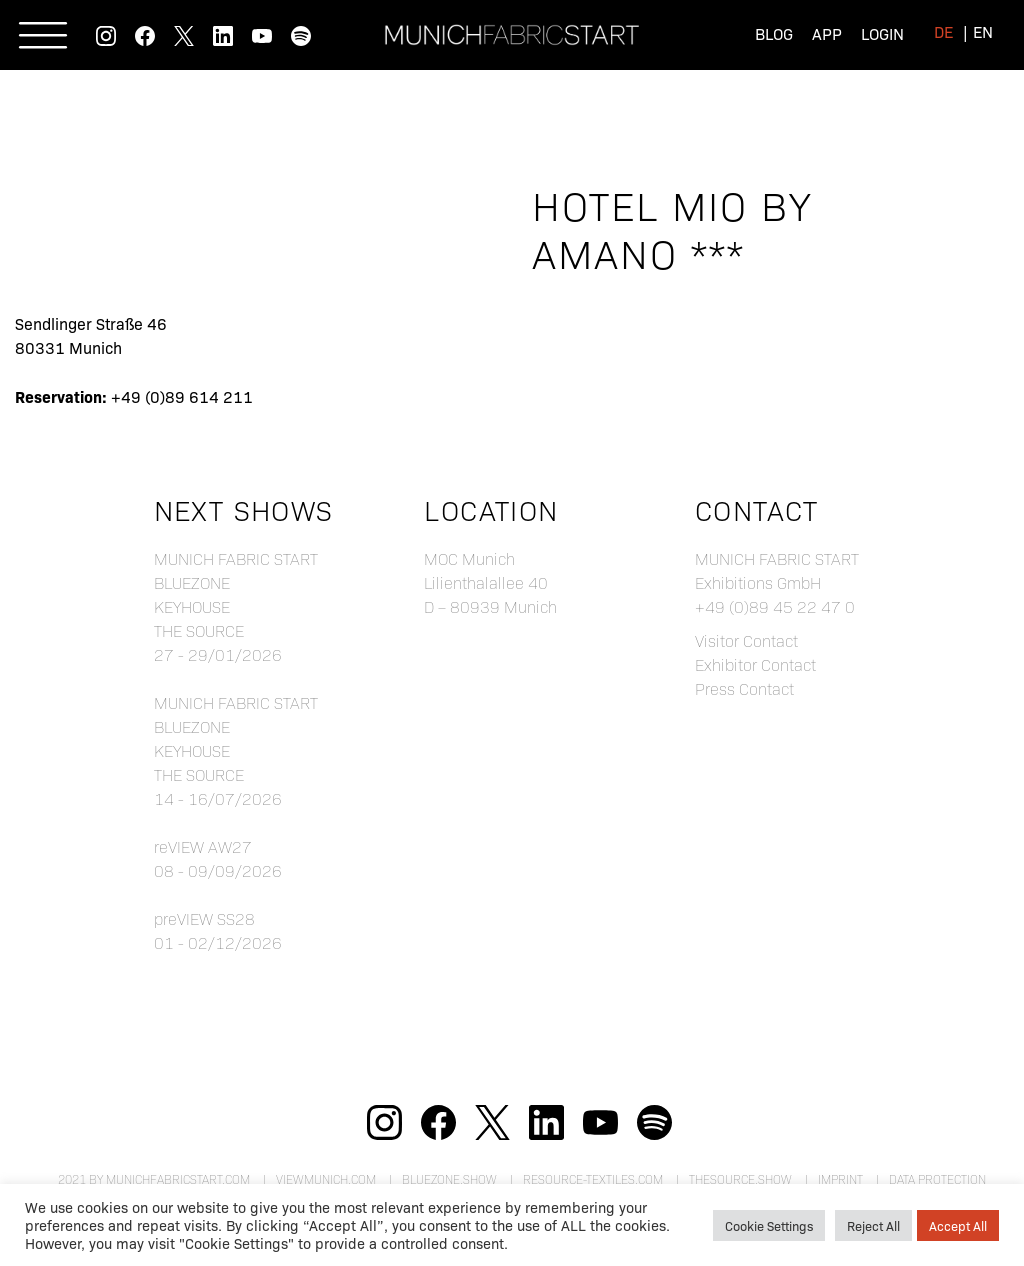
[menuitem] (943, 31)
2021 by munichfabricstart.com (154, 1179)
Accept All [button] (958, 1225)
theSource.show (740, 1179)
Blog (774, 33)
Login (882, 33)
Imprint (840, 1179)
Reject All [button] (873, 1225)
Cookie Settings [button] (769, 1225)
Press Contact (744, 688)
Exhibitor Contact (755, 664)
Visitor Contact (746, 640)
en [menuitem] (983, 31)
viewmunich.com (326, 1179)
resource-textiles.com (593, 1179)
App (827, 33)
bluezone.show (449, 1179)
